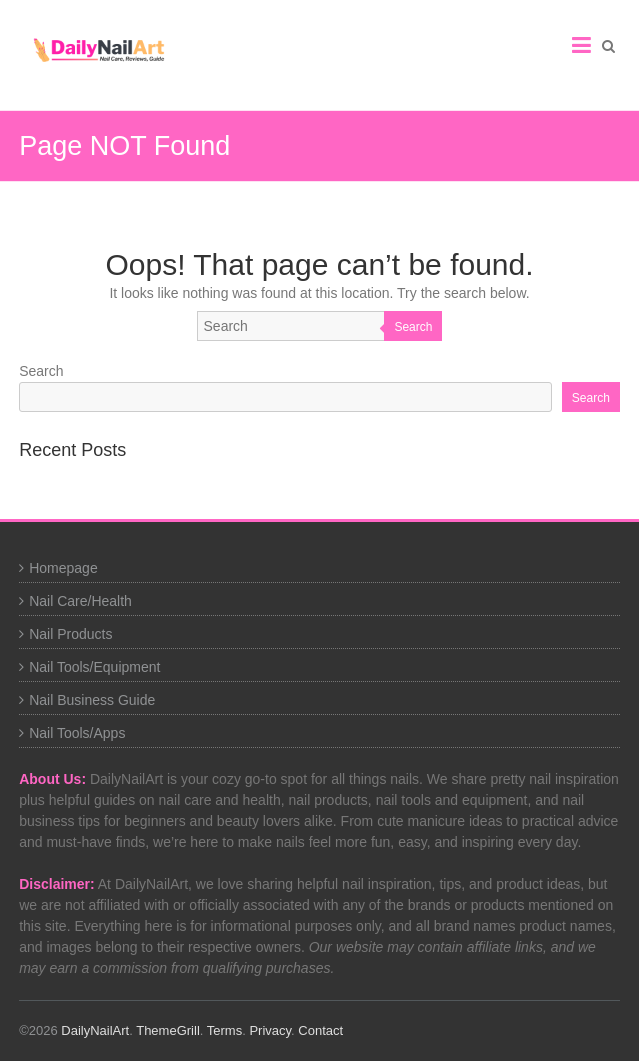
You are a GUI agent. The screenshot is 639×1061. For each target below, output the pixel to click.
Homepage (63, 568)
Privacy (270, 1030)
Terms (224, 1030)
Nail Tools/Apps (77, 733)
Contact (320, 1030)
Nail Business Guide (92, 700)
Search (413, 327)
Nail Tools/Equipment (94, 667)
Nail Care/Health (80, 601)
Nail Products (70, 634)
